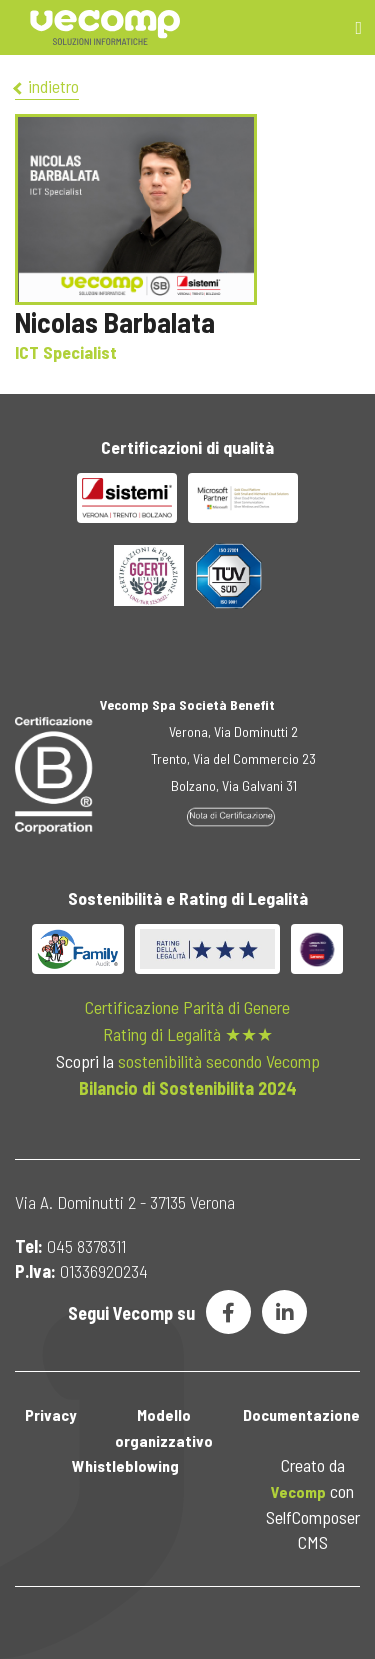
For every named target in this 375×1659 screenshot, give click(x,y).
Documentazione (301, 1414)
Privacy (50, 1414)
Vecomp (298, 1491)
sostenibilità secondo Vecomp (219, 1061)
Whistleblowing (125, 1465)
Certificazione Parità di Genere (187, 1007)
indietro (47, 86)
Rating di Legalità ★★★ (188, 1034)
